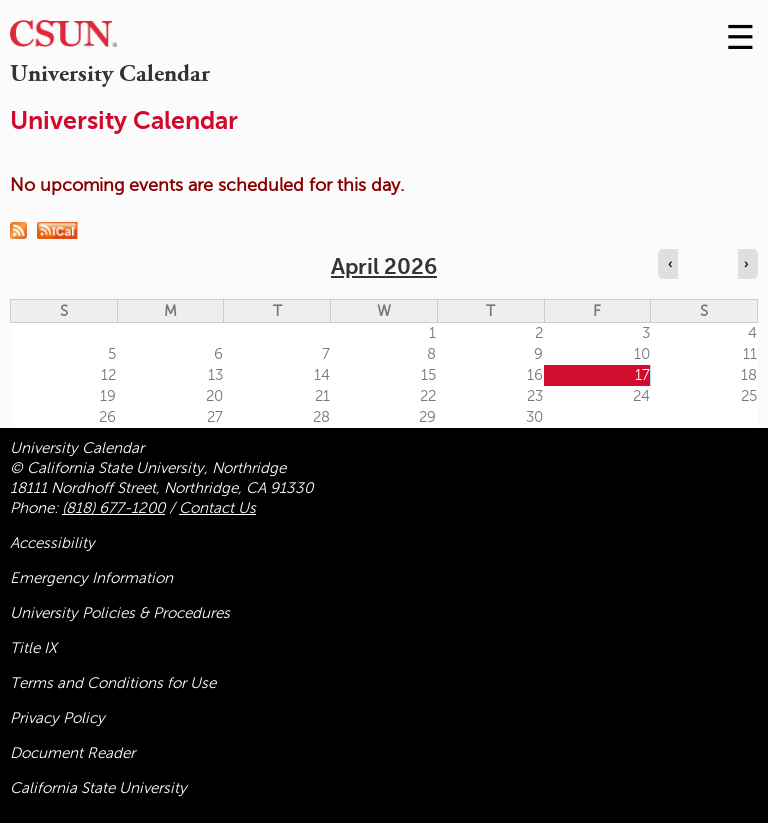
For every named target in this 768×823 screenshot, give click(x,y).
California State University (98, 788)
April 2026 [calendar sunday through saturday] (384, 266)
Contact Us (217, 508)
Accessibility (52, 543)
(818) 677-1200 (113, 508)
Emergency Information (91, 578)
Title (33, 648)
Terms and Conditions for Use (113, 683)
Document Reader (72, 753)
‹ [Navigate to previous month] (670, 264)
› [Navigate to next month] (746, 264)
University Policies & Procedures (120, 613)
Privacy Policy (57, 718)
